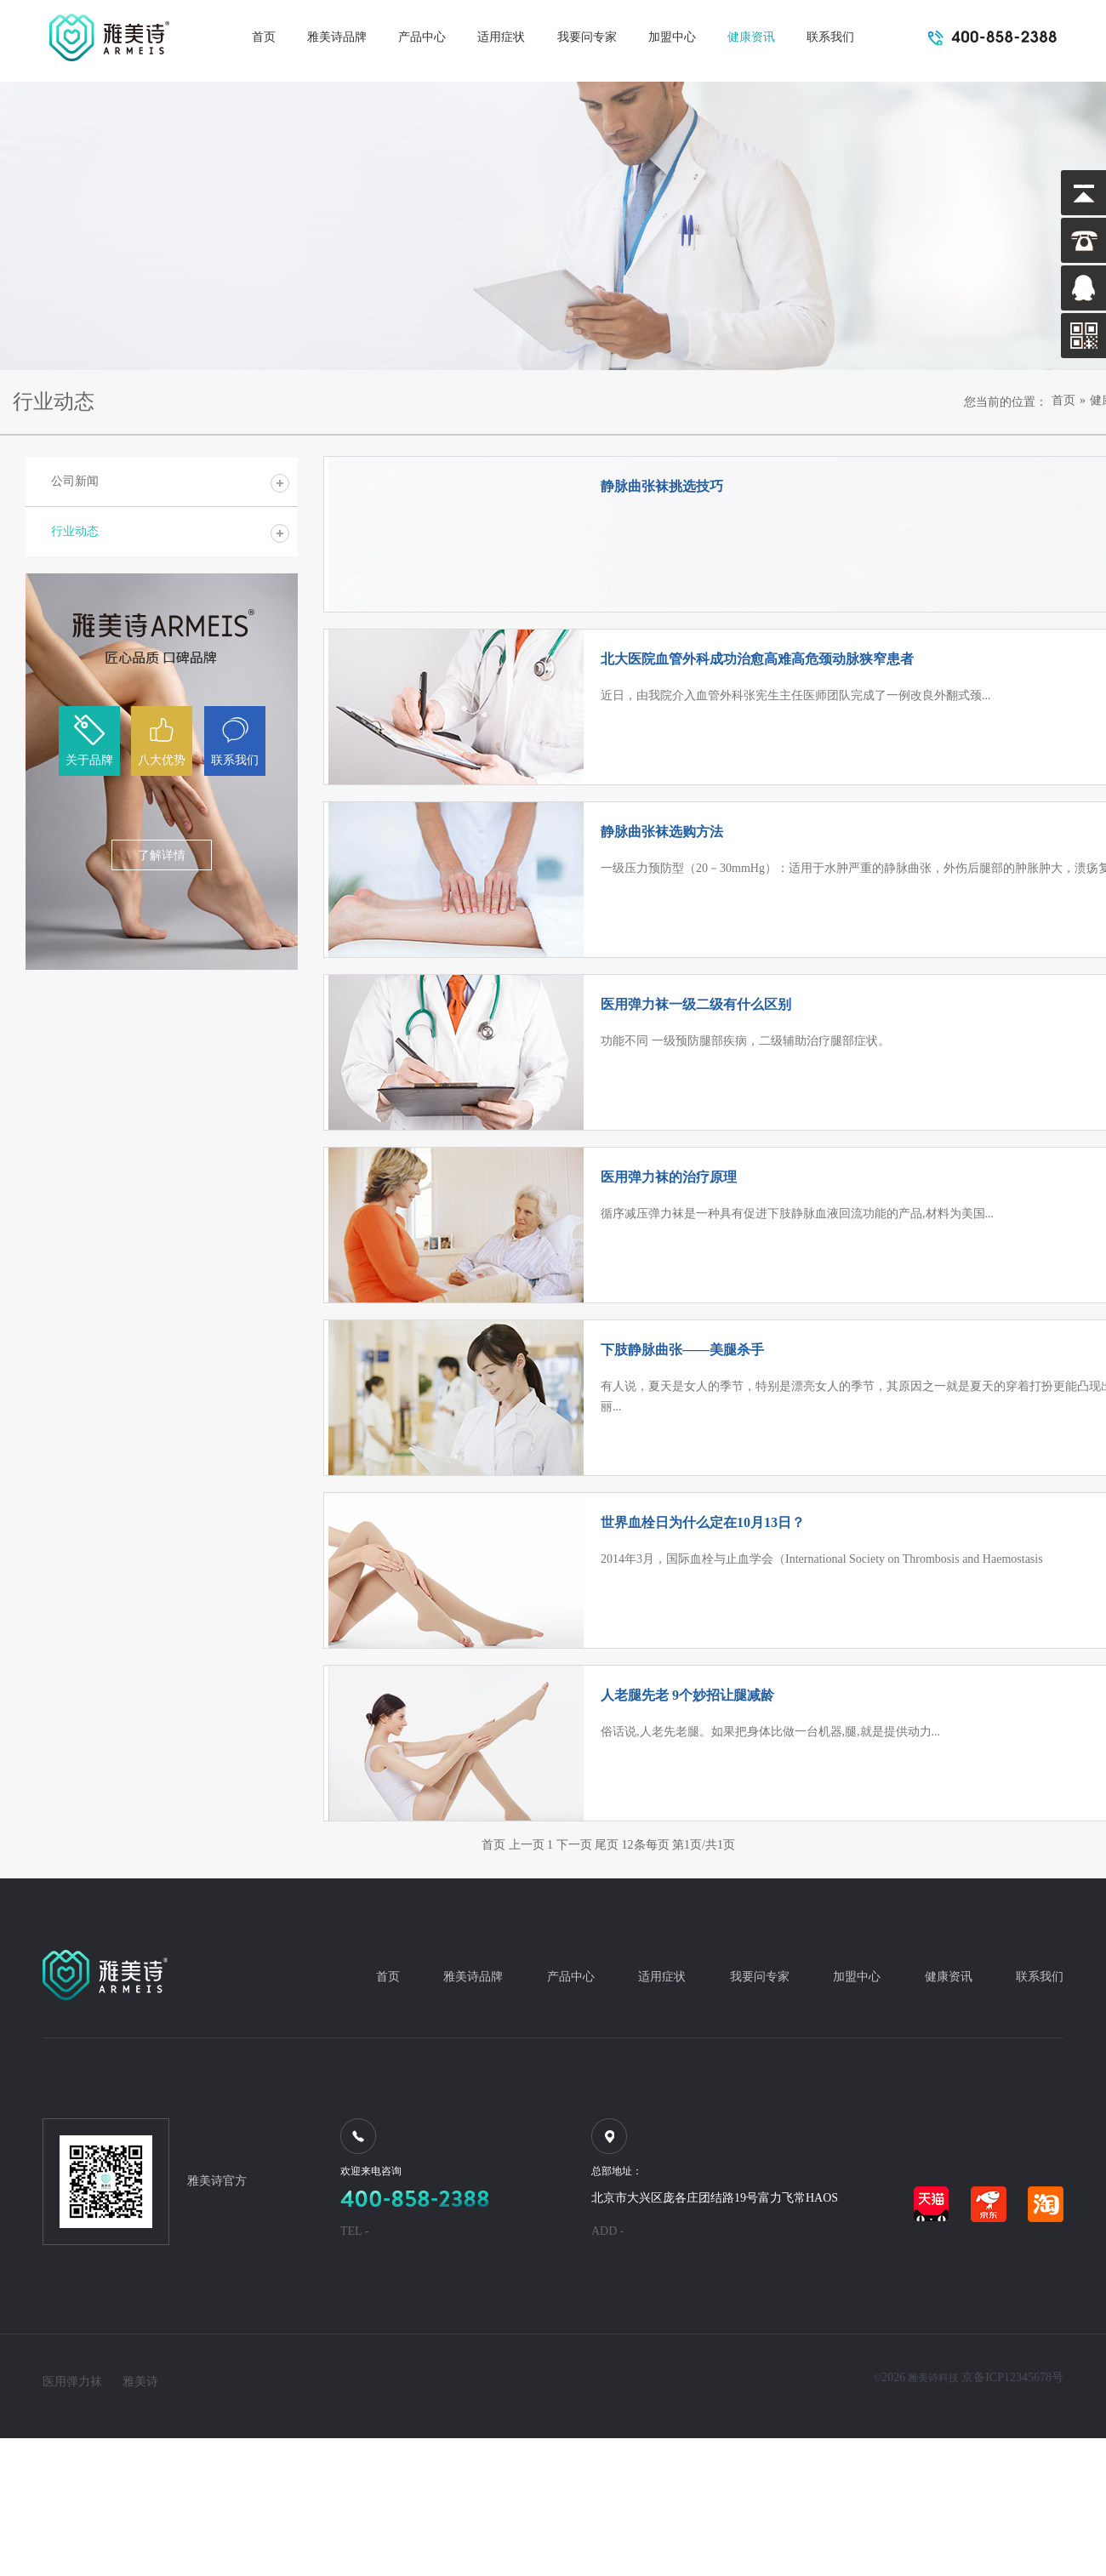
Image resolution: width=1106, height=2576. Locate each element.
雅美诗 (140, 2381)
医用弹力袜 (72, 2381)
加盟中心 (672, 37)
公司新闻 (75, 481)
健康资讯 (751, 37)
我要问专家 (587, 37)
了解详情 (161, 855)
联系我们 (830, 37)
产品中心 (422, 37)
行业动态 (75, 531)
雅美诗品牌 (337, 37)
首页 (264, 37)
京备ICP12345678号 (1012, 2377)
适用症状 (501, 37)
